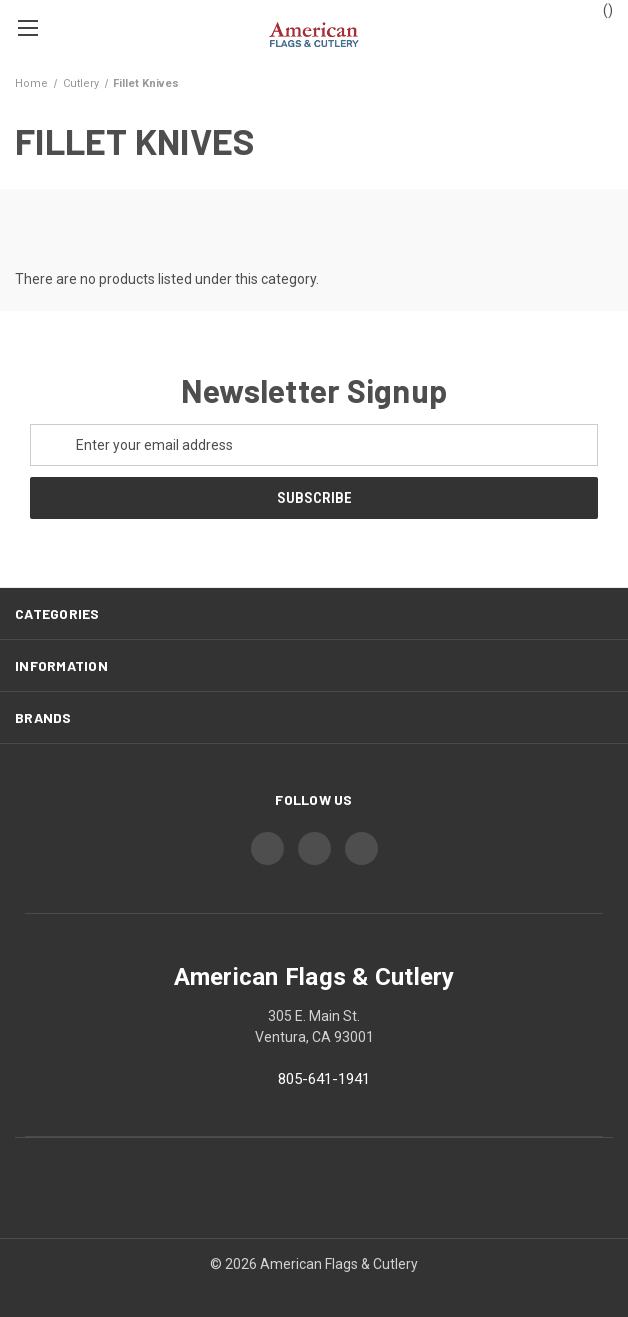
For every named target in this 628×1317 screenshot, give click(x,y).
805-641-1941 (324, 1079)
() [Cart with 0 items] (598, 9)
